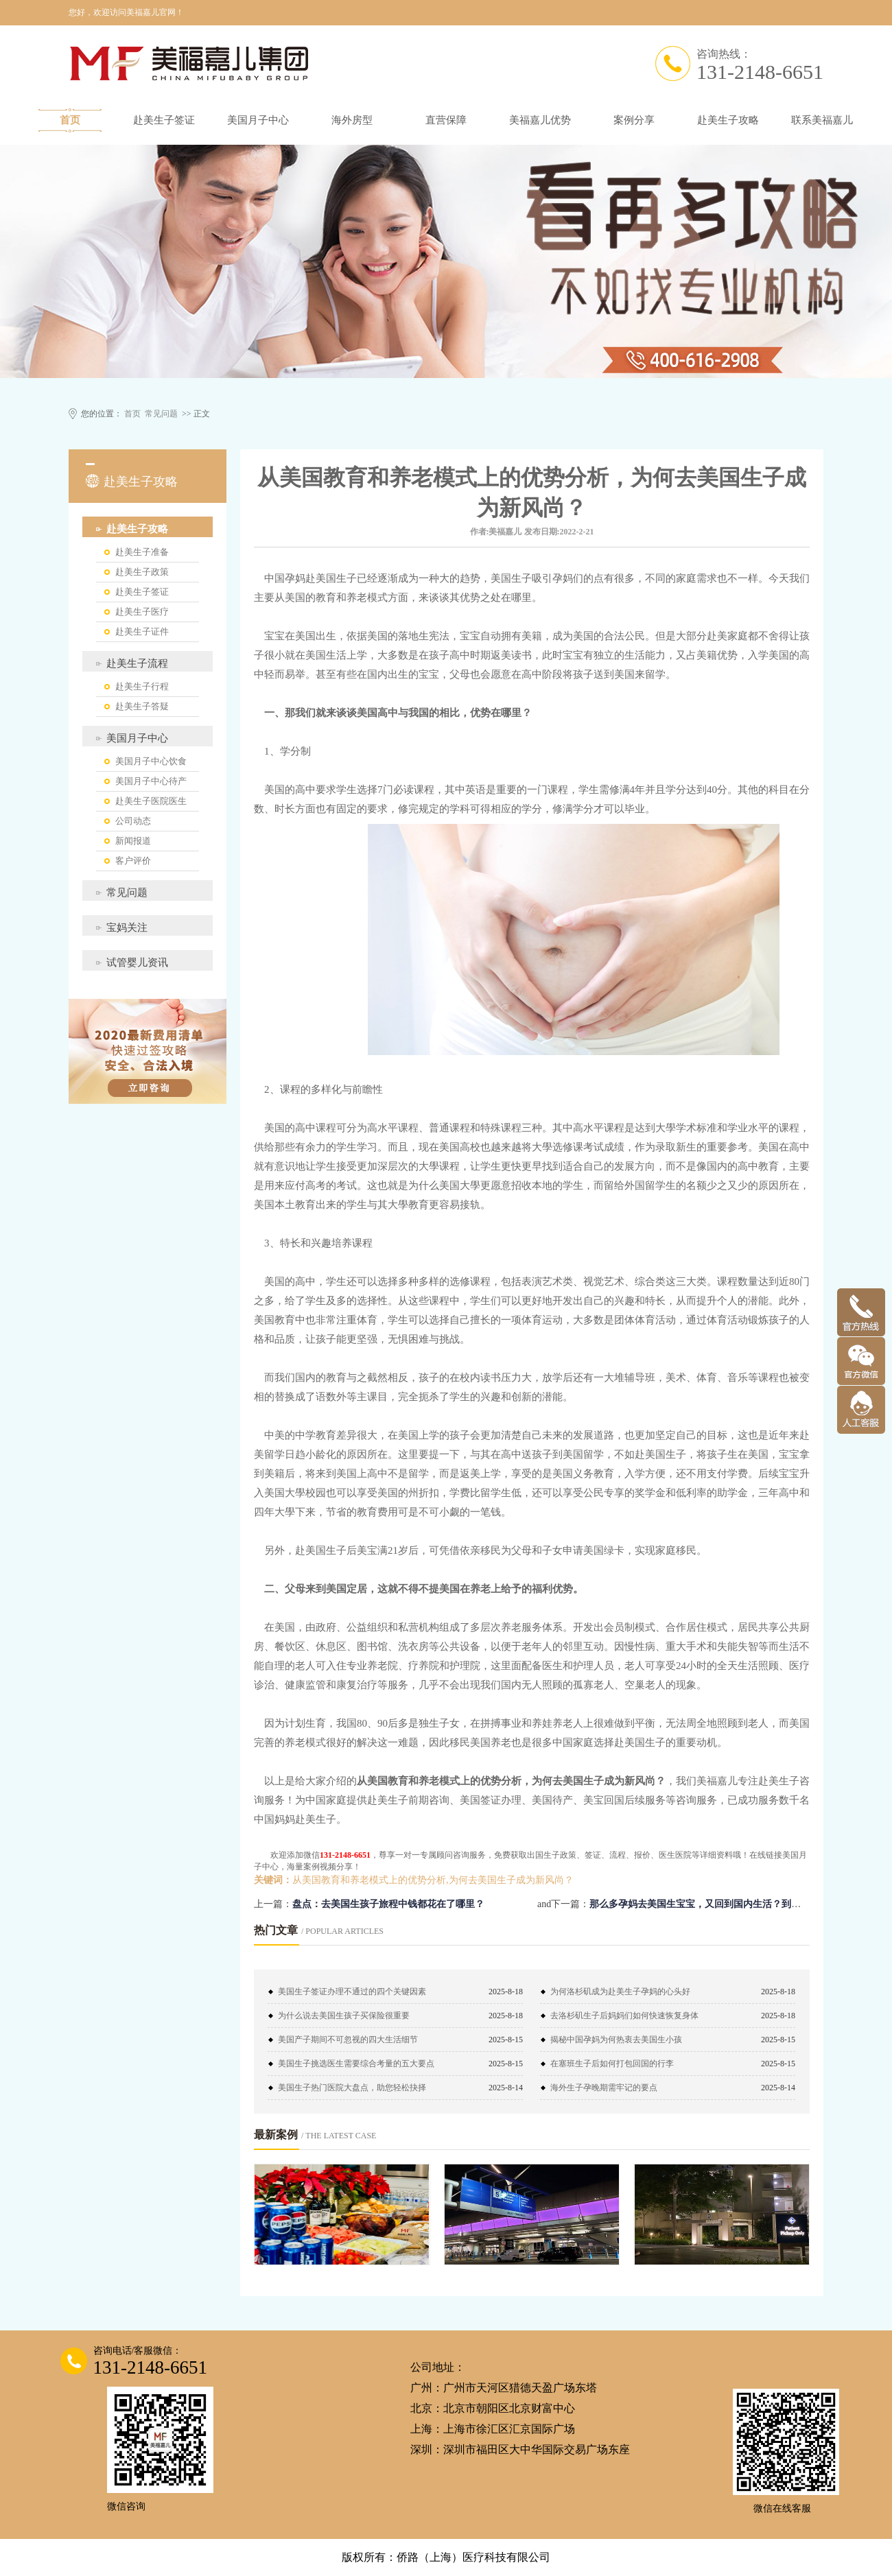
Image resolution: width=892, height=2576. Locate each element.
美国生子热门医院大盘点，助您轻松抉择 (352, 2087)
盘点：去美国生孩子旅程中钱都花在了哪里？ (388, 1904)
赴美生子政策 (142, 572)
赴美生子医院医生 (151, 801)
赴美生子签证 (164, 120)
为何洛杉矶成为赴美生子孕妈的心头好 (620, 1991)
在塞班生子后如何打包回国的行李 (612, 2063)
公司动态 (133, 821)
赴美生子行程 (142, 686)
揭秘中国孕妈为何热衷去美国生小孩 (616, 2039)
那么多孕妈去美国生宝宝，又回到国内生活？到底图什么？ (714, 1904)
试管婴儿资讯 (137, 962)
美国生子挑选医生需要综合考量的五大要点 (356, 2063)
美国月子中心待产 (151, 781)
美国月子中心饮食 (151, 761)
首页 (70, 120)
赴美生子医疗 (142, 611)
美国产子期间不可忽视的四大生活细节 (348, 2039)
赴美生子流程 (137, 663)
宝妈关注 (127, 927)
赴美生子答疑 (142, 706)
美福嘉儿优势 (540, 120)
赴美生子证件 (142, 631)
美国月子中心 (258, 120)
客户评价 (133, 860)
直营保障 (446, 120)
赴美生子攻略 (728, 120)
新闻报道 (133, 841)
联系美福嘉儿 (822, 120)
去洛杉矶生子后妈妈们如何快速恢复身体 (624, 2015)
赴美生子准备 (142, 552)
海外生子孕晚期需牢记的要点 (603, 2087)
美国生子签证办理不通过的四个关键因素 (352, 1991)
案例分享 (634, 120)
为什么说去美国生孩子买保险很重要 (344, 2015)
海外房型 (352, 120)
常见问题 (161, 413)
